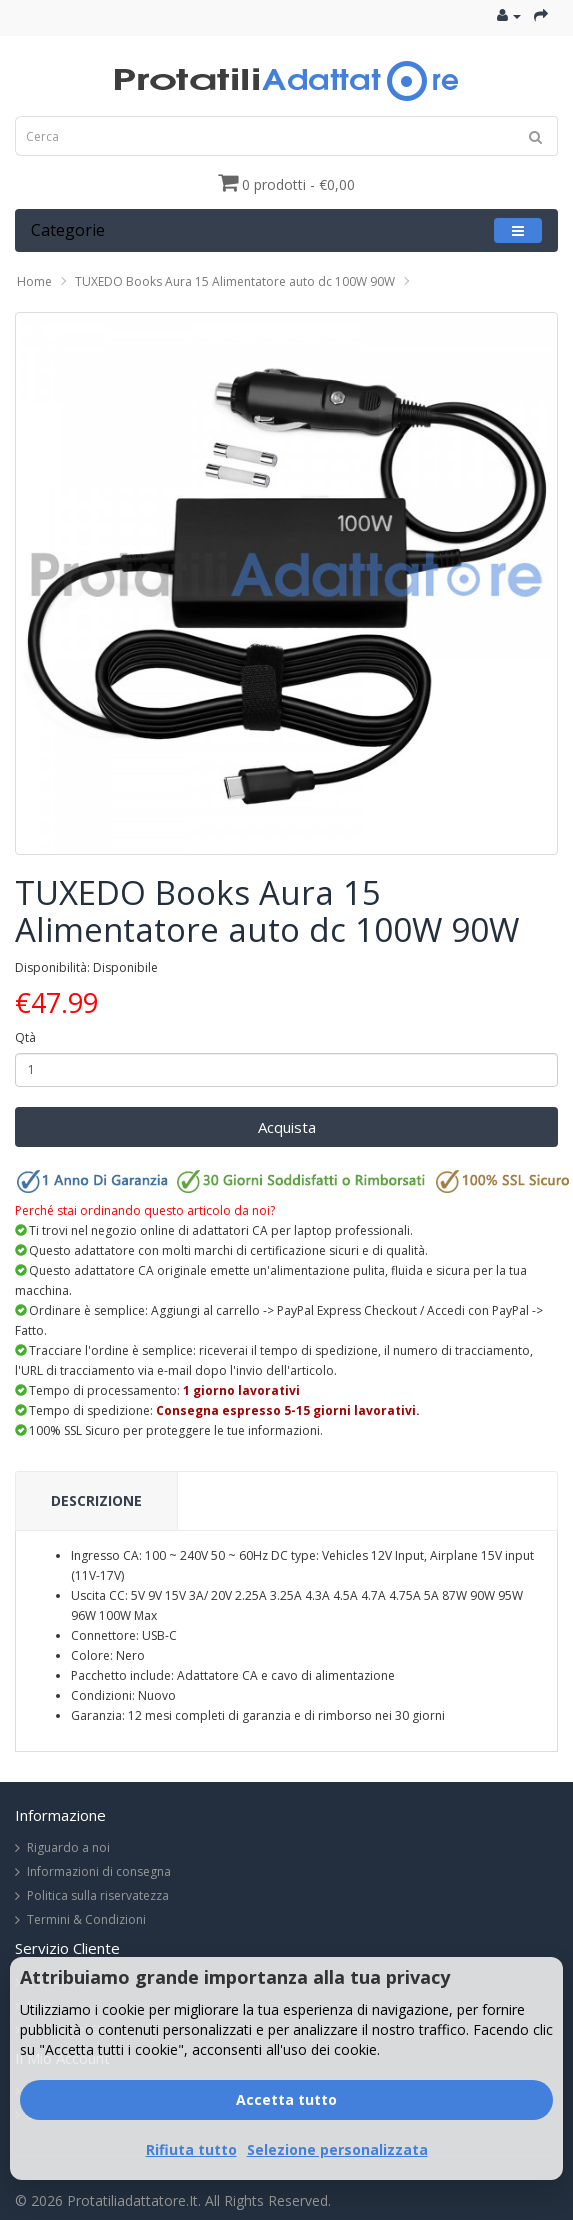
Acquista (287, 1127)
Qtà (25, 1037)
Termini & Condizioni (86, 1919)
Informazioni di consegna (99, 1871)
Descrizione (96, 1500)
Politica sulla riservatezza (98, 1895)
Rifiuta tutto (191, 2149)
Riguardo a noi (68, 1847)
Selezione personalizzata (337, 2149)
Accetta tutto (286, 2099)
